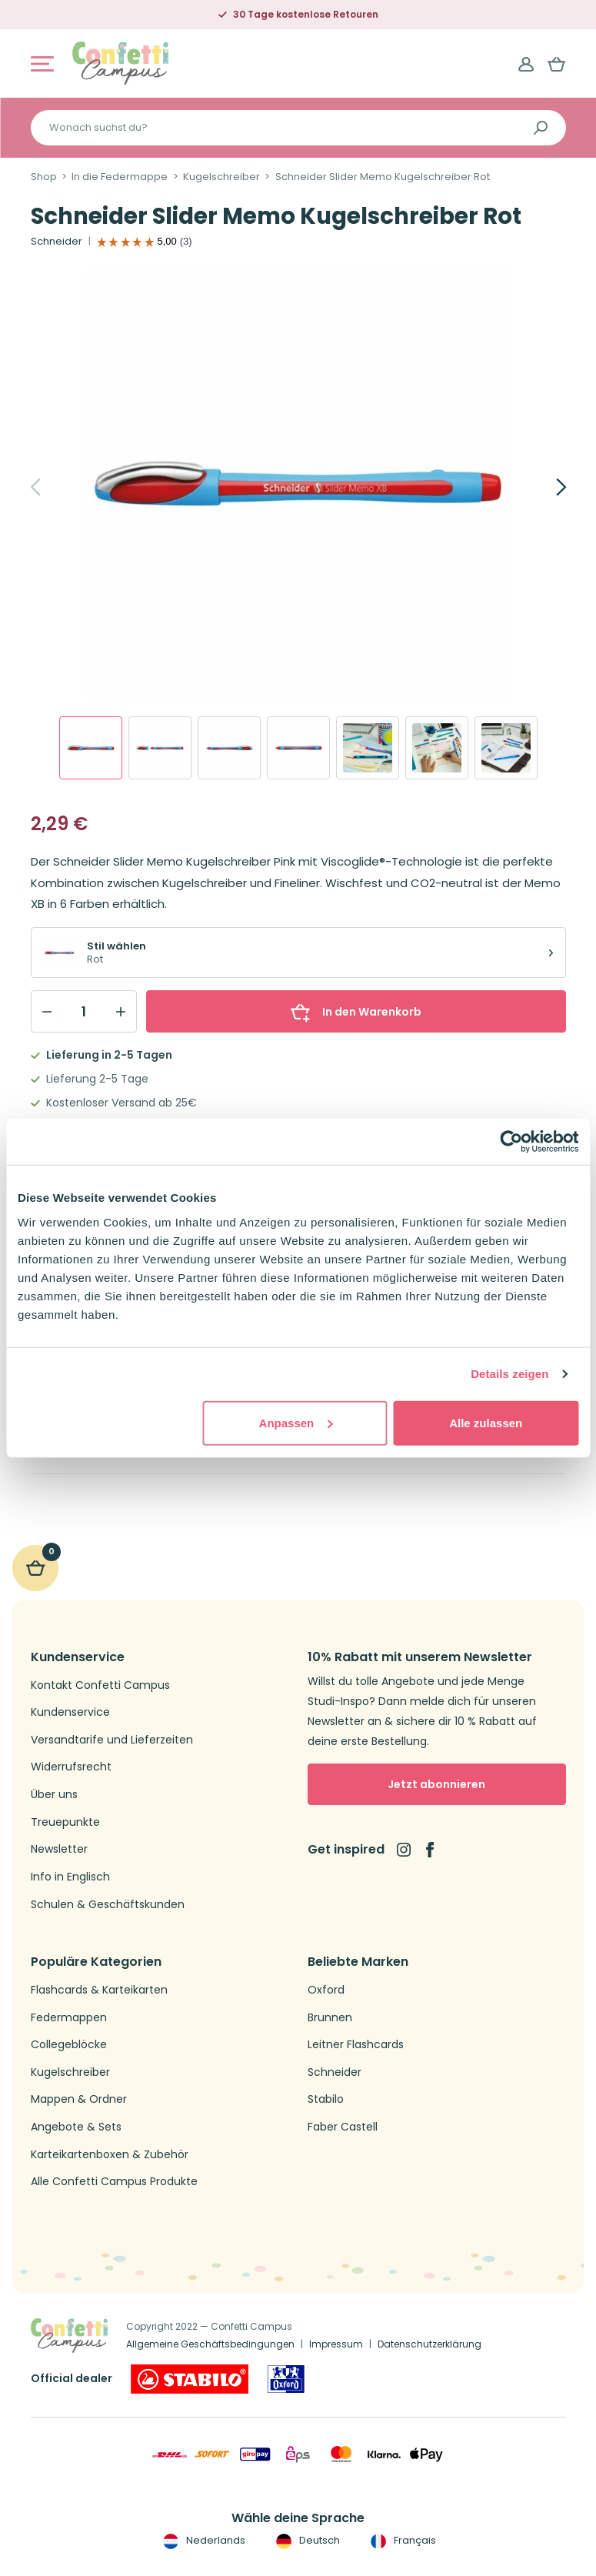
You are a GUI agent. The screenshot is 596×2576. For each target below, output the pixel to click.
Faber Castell (343, 2127)
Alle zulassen (485, 1422)
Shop (44, 177)
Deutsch (306, 2540)
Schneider (56, 242)
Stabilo (326, 2099)
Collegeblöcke (69, 2044)
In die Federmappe (120, 177)
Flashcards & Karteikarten (99, 1990)
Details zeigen (509, 1373)
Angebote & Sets (76, 2127)
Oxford (326, 1990)
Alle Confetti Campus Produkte (114, 2181)
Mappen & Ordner (79, 2099)
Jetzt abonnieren (436, 1784)
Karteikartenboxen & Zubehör (109, 2154)
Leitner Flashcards (356, 2044)
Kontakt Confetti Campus (100, 1685)
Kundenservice (70, 1712)
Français (402, 2540)
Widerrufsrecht (71, 1767)
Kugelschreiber (221, 177)
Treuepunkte (65, 1822)
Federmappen (69, 2017)
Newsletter (59, 1849)
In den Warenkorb (356, 1011)
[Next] (544, 487)
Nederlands (202, 2540)
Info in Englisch (70, 1877)
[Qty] (83, 1011)
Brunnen (330, 2017)
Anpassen (296, 1422)
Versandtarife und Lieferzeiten (112, 1740)
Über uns (54, 1794)
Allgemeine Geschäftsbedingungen (210, 2344)
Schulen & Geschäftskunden (108, 1904)
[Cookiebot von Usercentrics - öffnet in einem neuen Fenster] (511, 1141)
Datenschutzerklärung (429, 2344)
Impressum (336, 2344)
